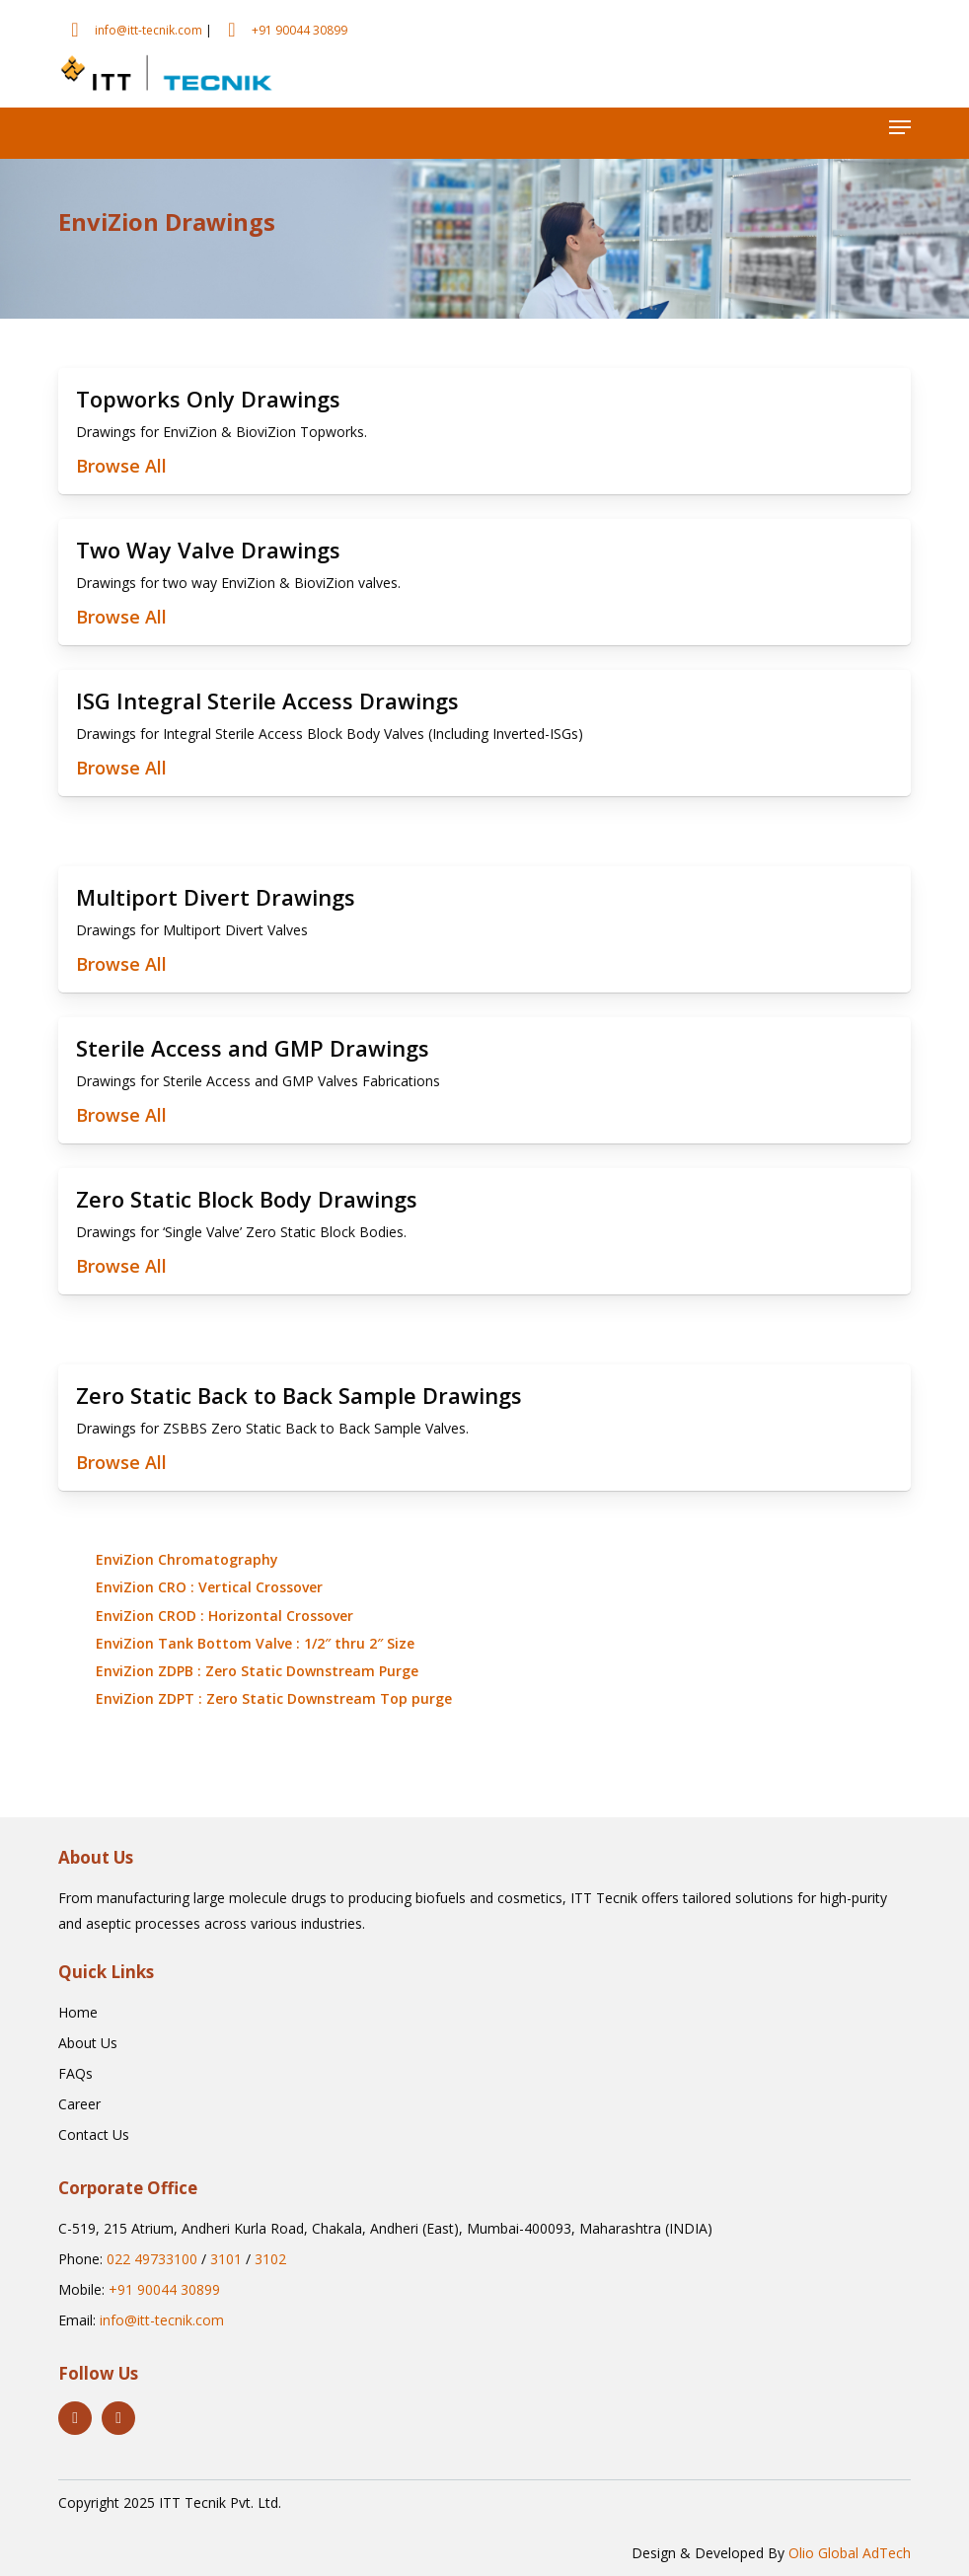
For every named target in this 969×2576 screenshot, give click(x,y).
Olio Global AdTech (849, 2552)
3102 (270, 2258)
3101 (226, 2258)
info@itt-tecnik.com (148, 30)
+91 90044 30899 (299, 30)
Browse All (121, 466)
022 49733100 (152, 2258)
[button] (900, 127)
